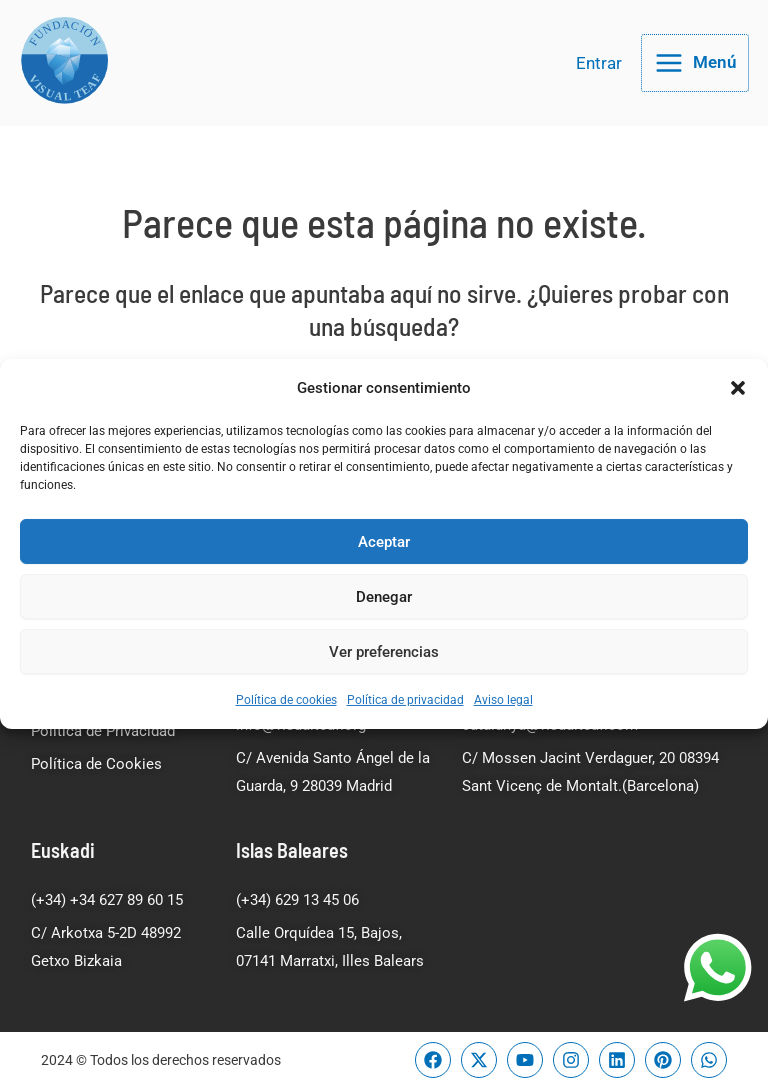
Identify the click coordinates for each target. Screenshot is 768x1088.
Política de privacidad (405, 700)
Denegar (384, 597)
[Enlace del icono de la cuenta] (599, 78)
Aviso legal (503, 700)
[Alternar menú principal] (695, 78)
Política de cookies (286, 700)
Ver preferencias (384, 652)
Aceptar (384, 542)
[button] (738, 388)
